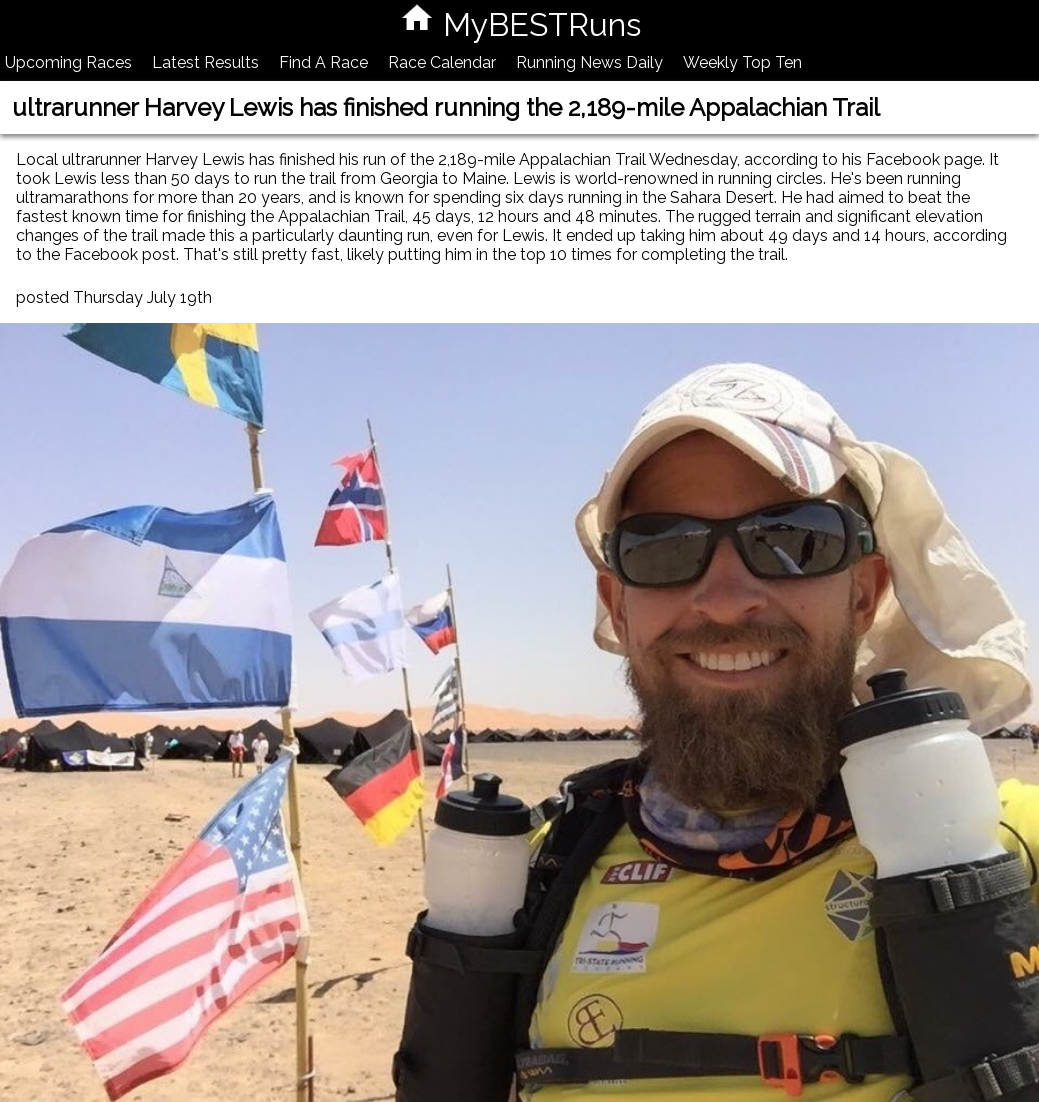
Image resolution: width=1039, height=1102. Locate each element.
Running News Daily (589, 62)
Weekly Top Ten (742, 62)
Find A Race (323, 62)
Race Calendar (442, 62)
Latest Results (205, 62)
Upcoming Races (68, 62)
